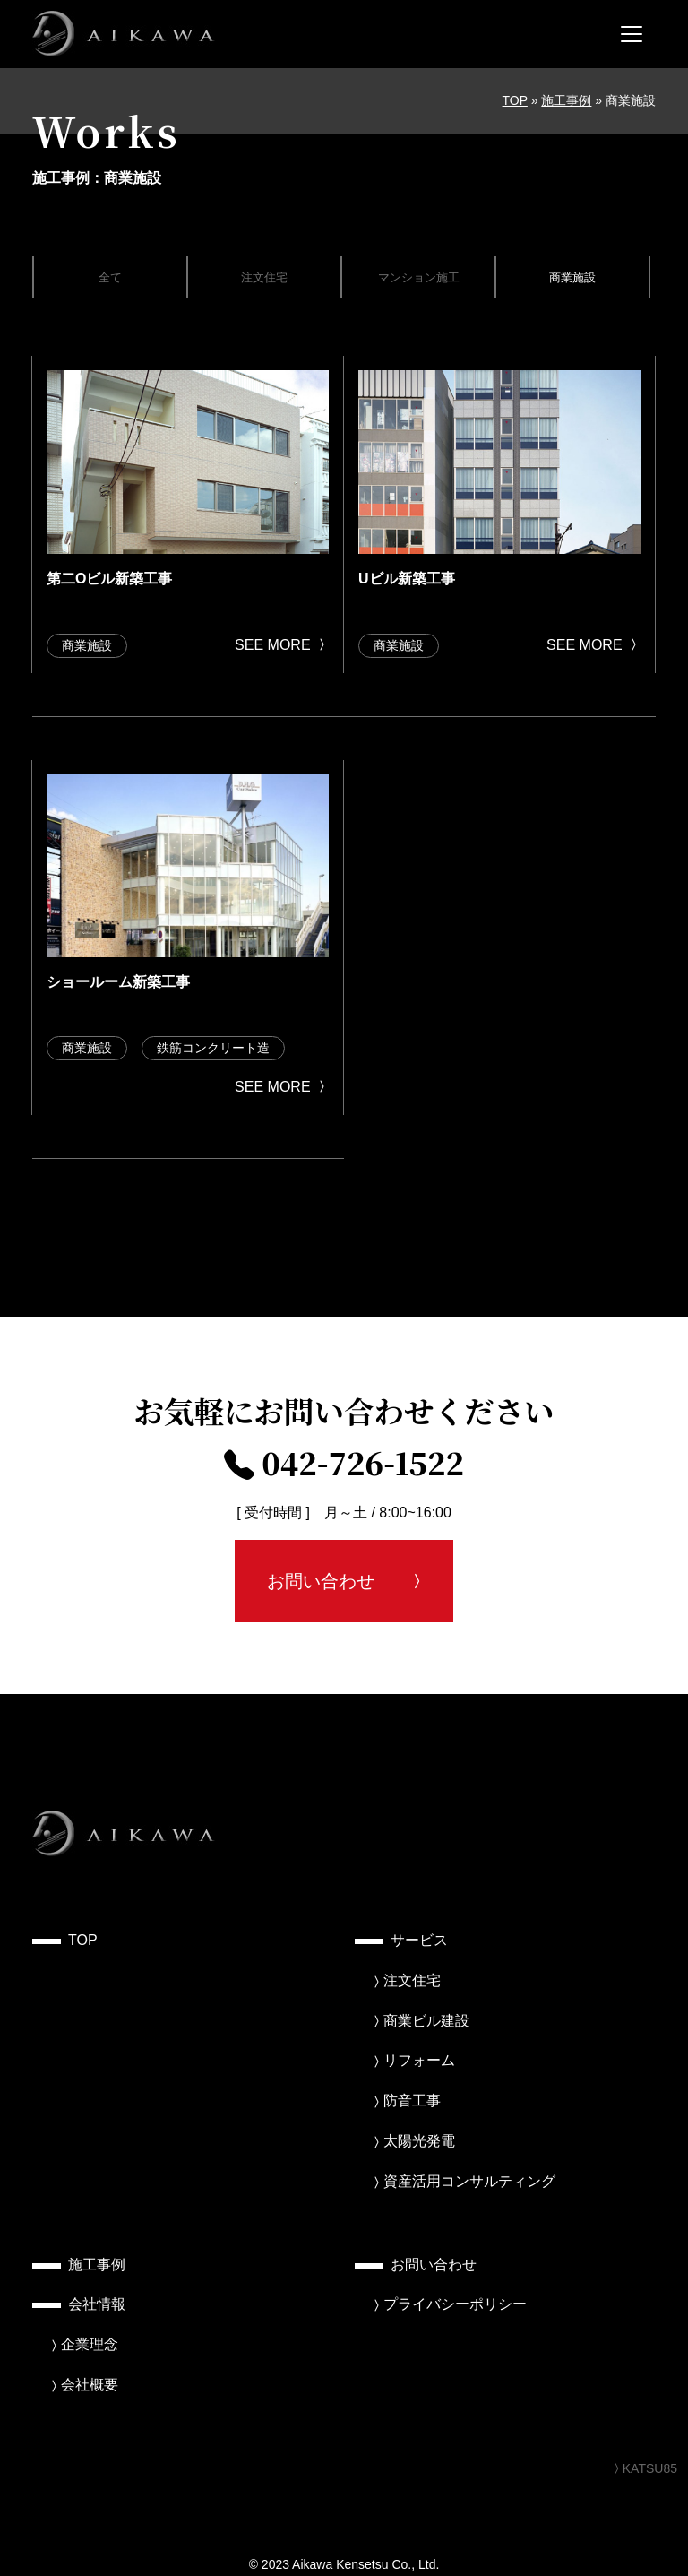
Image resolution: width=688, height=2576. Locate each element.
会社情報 (96, 2304)
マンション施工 (419, 277)
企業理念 (89, 2344)
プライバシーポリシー (455, 2304)
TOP (515, 100)
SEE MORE (282, 645)
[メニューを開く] (631, 34)
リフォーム (419, 2060)
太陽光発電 (419, 2140)
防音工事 (412, 2100)
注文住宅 (264, 277)
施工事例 (566, 100)
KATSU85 (643, 2468)
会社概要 (89, 2384)
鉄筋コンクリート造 (213, 1048)
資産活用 (469, 2181)
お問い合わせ (320, 1581)
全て (110, 277)
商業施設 (572, 277)
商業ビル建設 (426, 2020)
